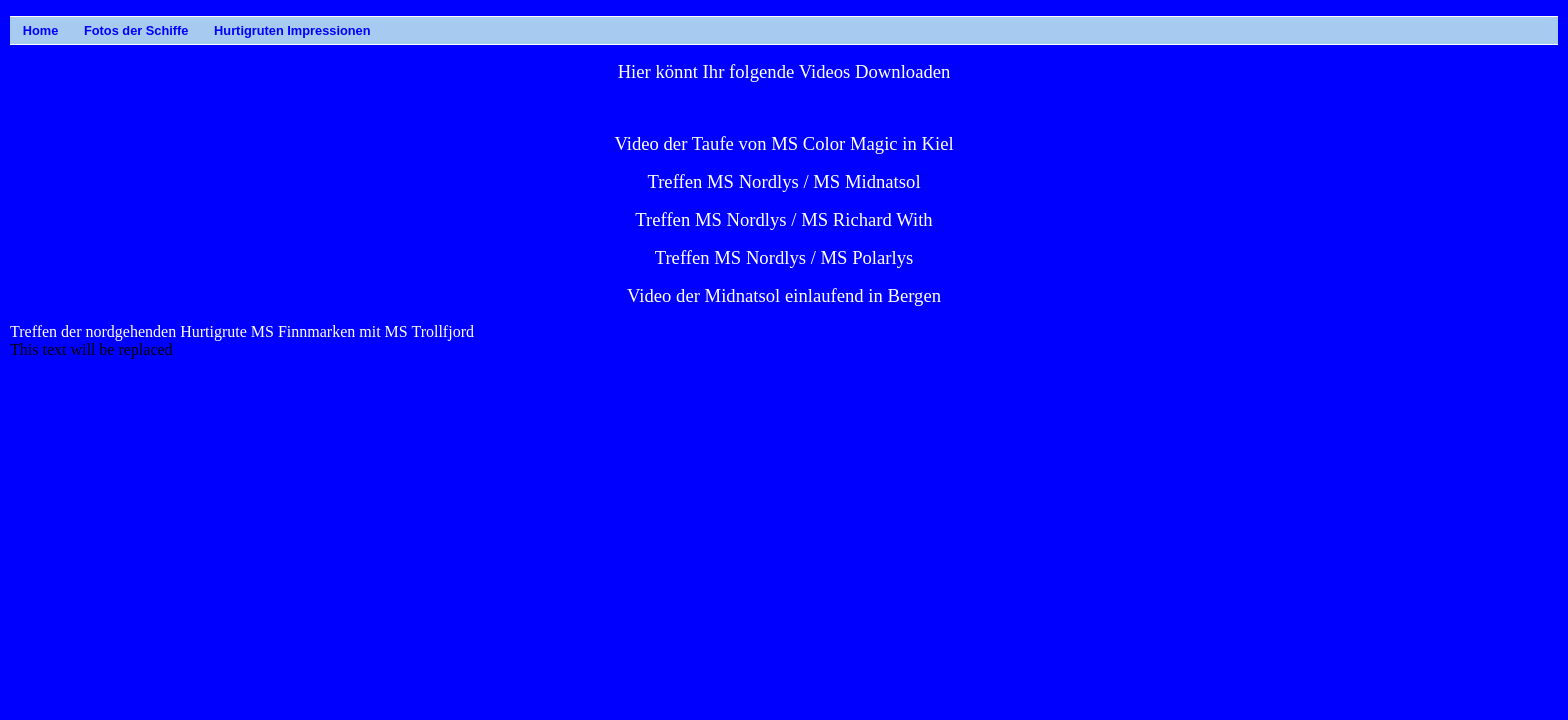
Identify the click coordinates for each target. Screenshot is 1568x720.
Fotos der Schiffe (91, 30)
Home (29, 30)
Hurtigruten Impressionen (221, 30)
